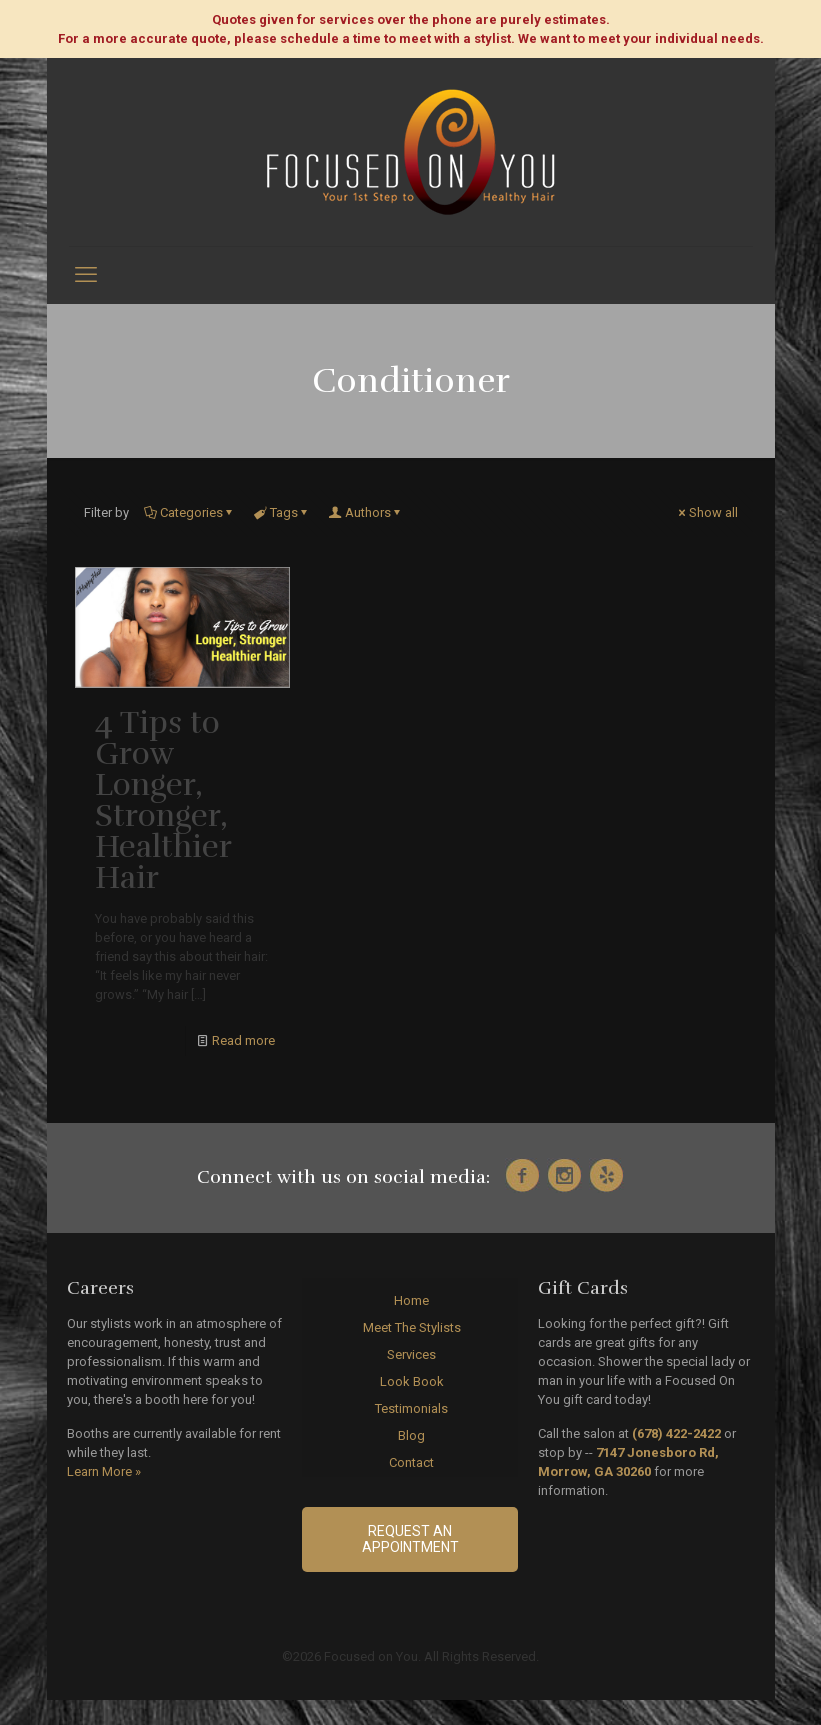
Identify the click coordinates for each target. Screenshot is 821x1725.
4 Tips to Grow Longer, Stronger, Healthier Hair (163, 800)
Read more (243, 1040)
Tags (282, 512)
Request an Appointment (410, 1539)
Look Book (412, 1381)
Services (411, 1354)
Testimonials (411, 1408)
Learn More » (104, 1471)
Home (411, 1300)
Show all (707, 512)
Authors (366, 512)
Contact (411, 1462)
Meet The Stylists (412, 1327)
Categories (190, 512)
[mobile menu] (86, 275)
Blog (411, 1435)
